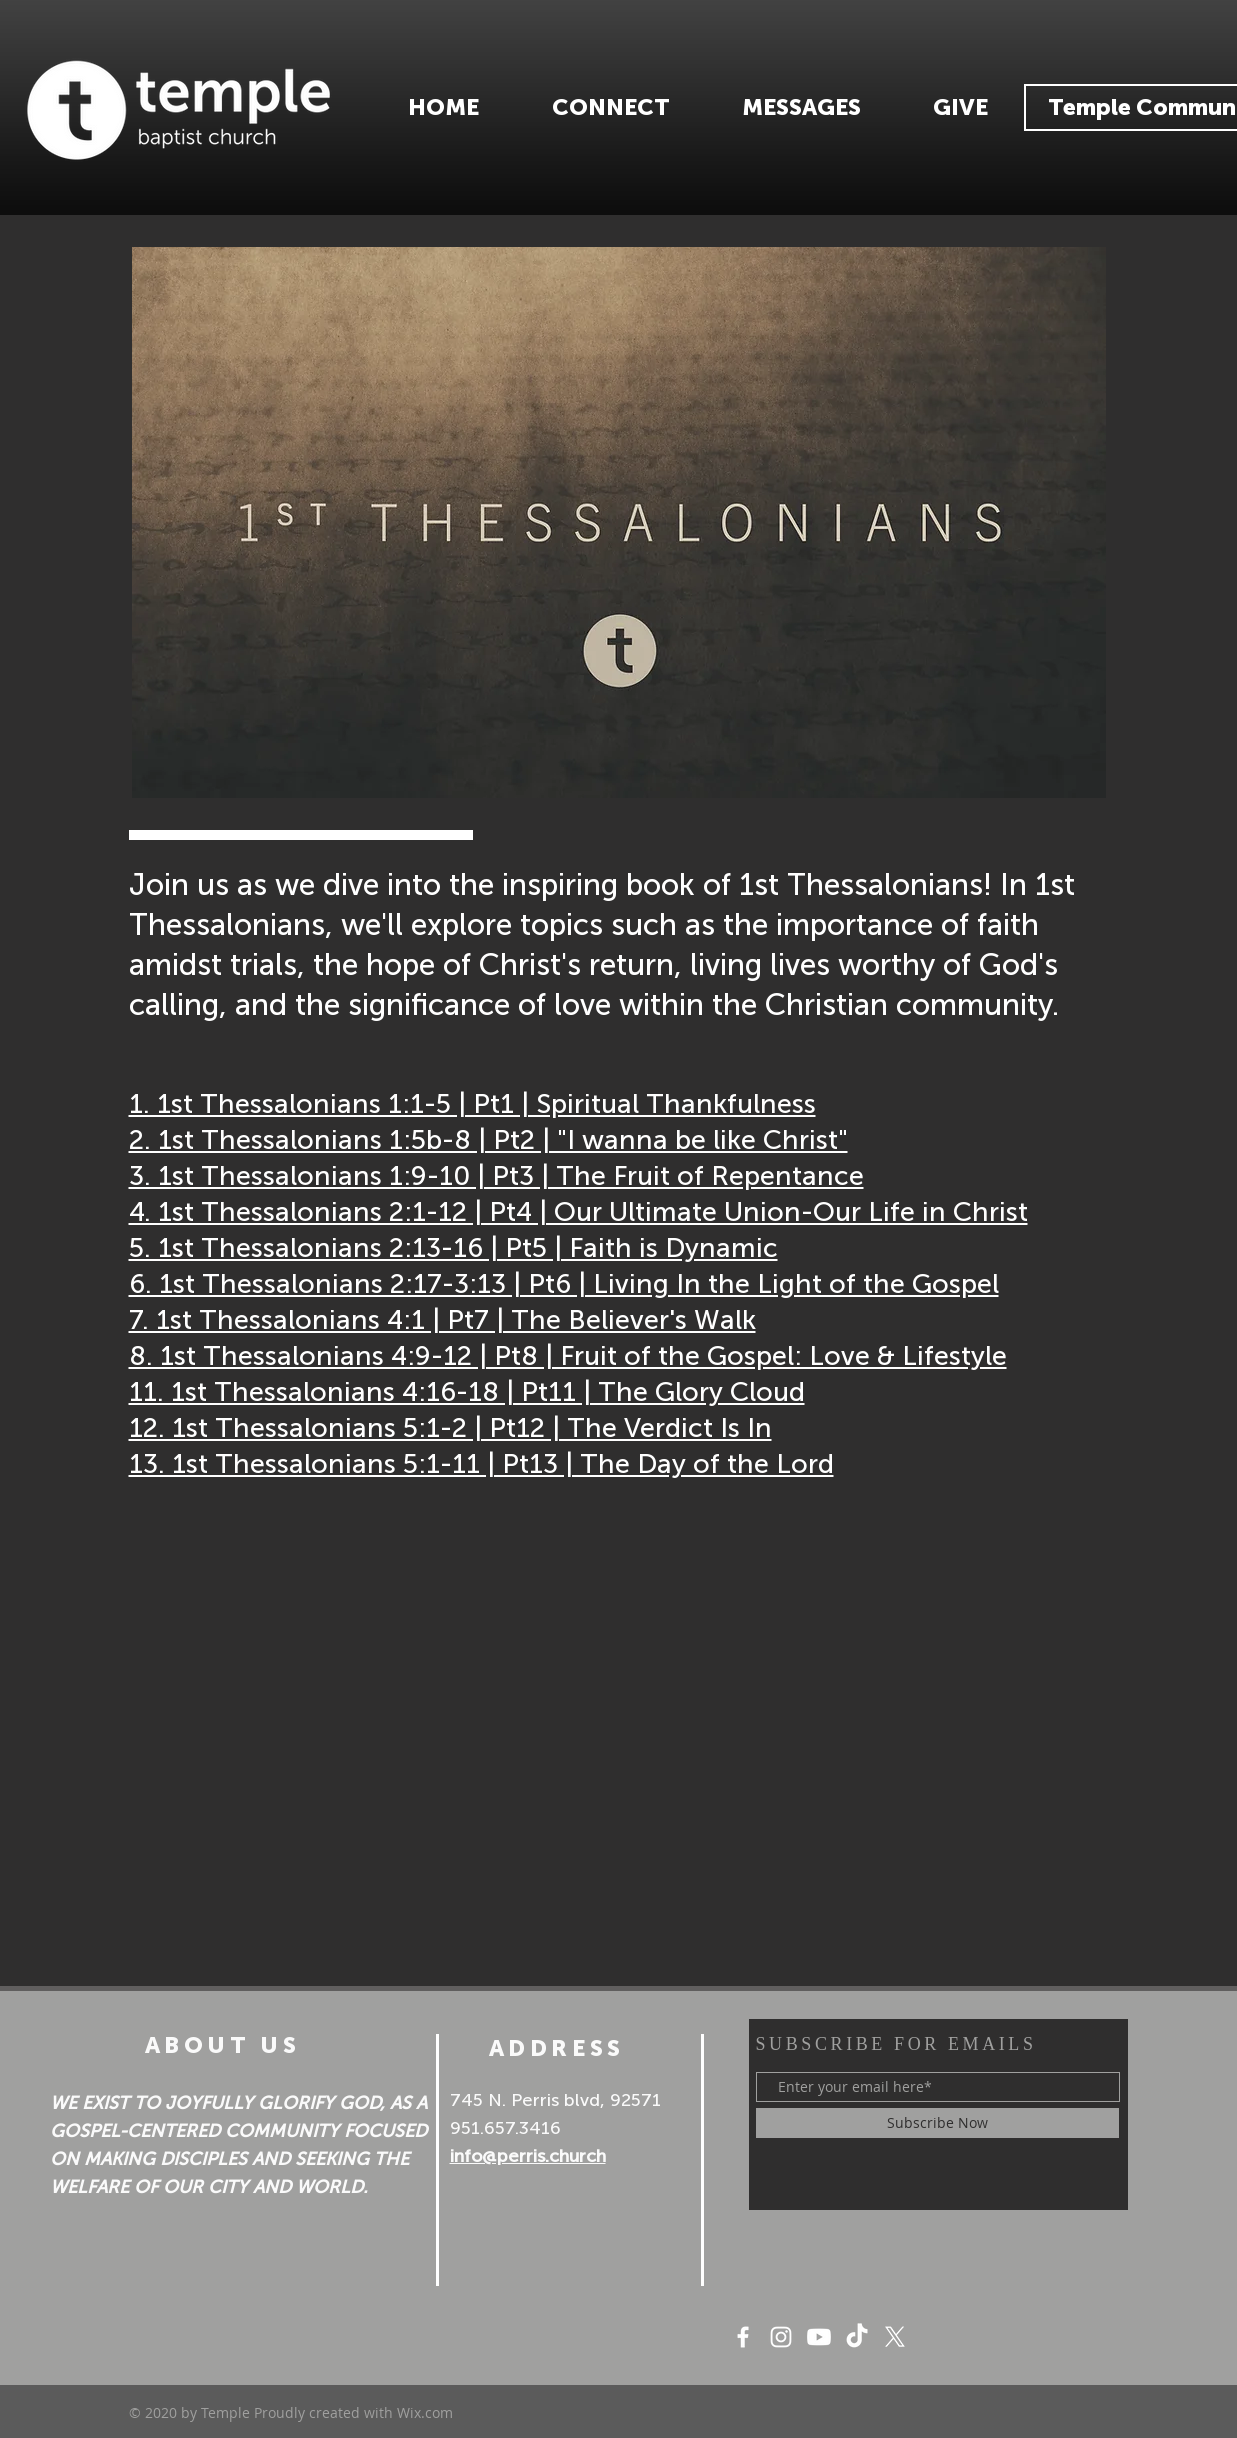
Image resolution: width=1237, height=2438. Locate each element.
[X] (895, 2337)
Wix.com (425, 2412)
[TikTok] (857, 2337)
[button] (611, 107)
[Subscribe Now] (937, 2123)
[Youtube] (819, 2337)
